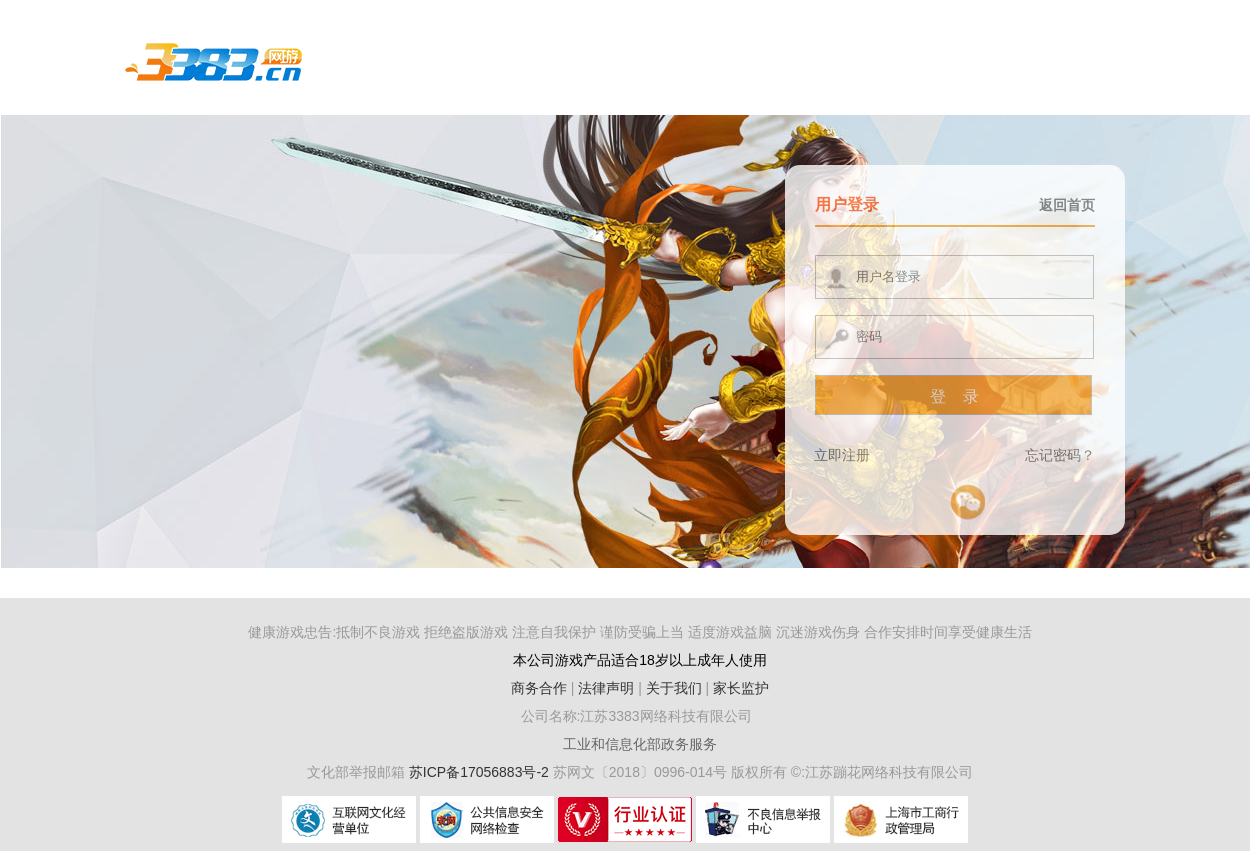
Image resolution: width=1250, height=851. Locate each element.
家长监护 (741, 688)
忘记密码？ (1060, 455)
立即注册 (842, 455)
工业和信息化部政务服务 (640, 744)
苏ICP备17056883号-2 (481, 772)
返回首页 (1067, 205)
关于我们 (674, 688)
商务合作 (539, 688)
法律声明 (606, 688)
